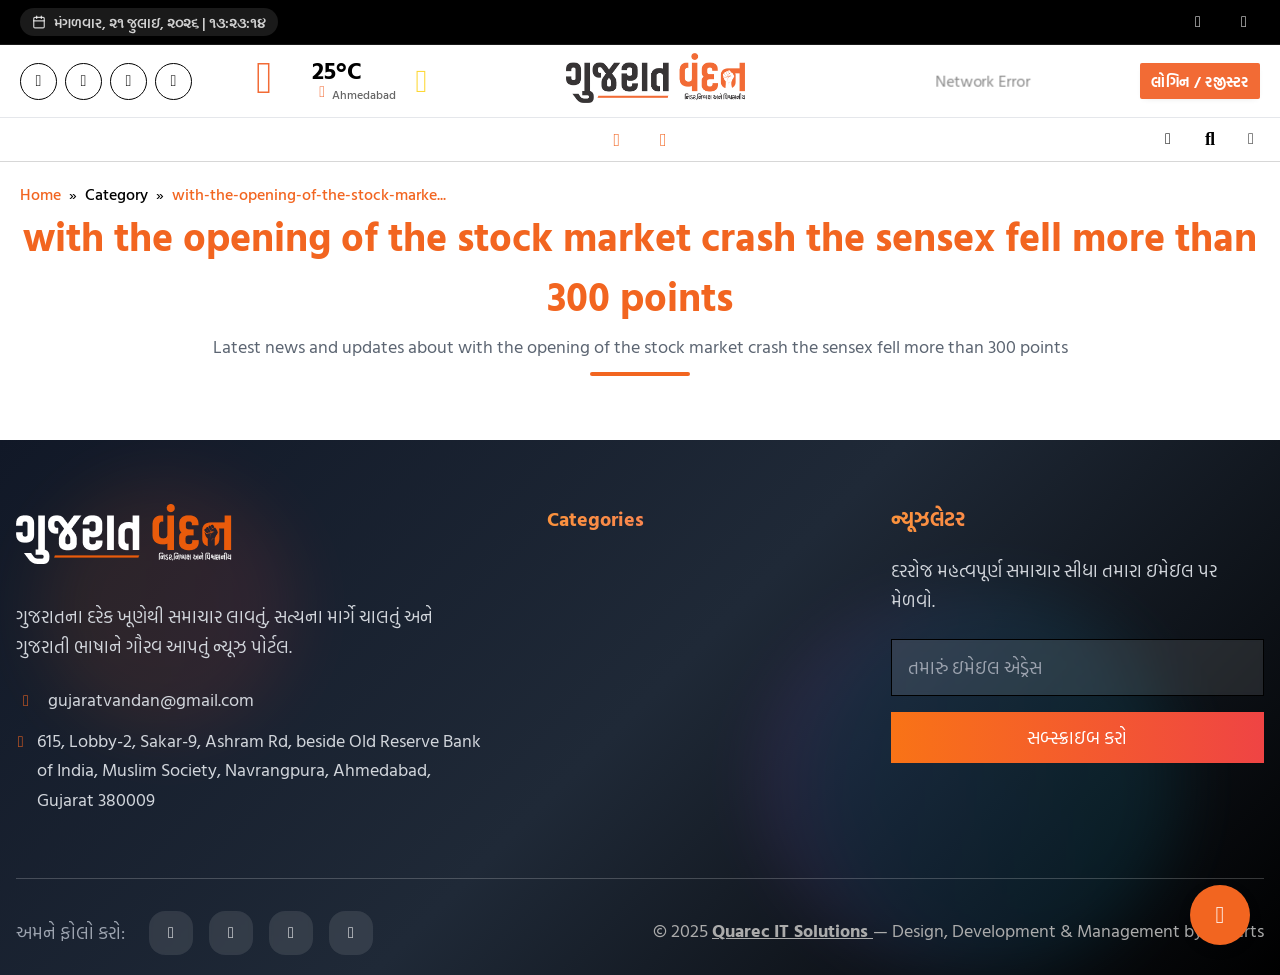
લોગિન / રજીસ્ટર (1200, 81)
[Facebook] (38, 81)
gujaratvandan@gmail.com (151, 699)
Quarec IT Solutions (792, 930)
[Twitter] (83, 81)
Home (40, 194)
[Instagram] (128, 81)
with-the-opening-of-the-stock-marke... (309, 194)
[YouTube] (173, 81)
